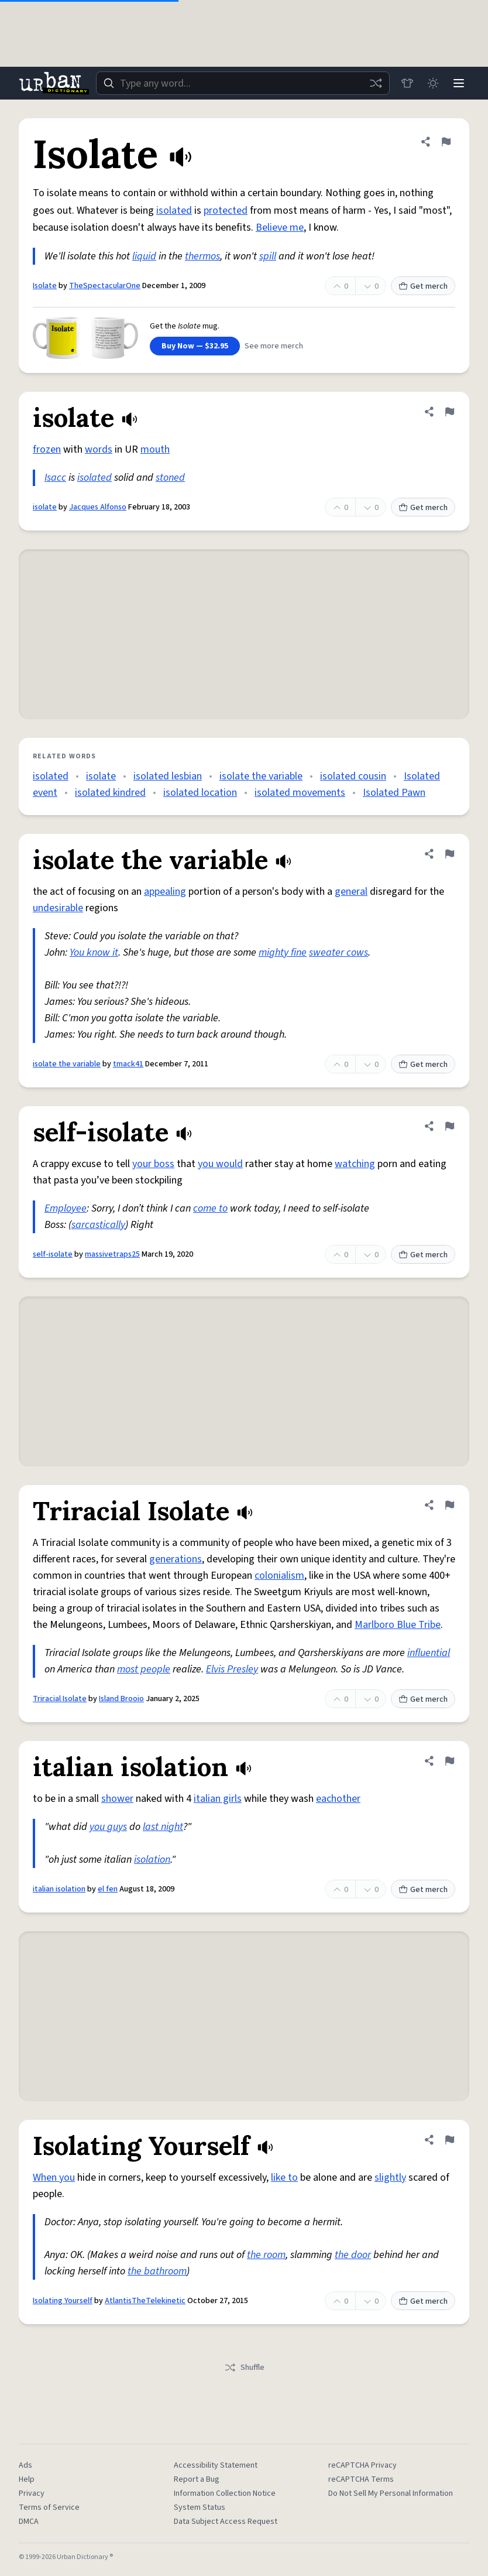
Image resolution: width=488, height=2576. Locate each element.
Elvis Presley (232, 1669)
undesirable (58, 908)
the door (353, 2254)
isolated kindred (110, 792)
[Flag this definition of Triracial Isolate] (449, 1505)
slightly (390, 2177)
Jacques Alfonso (97, 507)
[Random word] (376, 83)
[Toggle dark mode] (433, 83)
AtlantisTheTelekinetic (145, 2301)
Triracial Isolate (60, 1699)
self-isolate (53, 1254)
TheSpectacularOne (104, 286)
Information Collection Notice (225, 2493)
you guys (108, 1826)
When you (54, 2177)
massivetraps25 (112, 1254)
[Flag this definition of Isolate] (446, 141)
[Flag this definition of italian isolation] (449, 1760)
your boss (153, 1164)
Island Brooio (121, 1699)
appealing (165, 891)
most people (143, 1669)
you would (220, 1164)
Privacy (31, 2493)
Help (27, 2479)
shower (117, 1798)
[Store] (407, 83)
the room (266, 2254)
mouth (155, 449)
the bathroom (157, 2271)
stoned (170, 477)
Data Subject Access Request (225, 2521)
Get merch (423, 286)
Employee (65, 1208)
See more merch (274, 346)
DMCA (29, 2521)
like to (284, 2177)
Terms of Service (49, 2507)
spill (267, 256)
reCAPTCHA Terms (361, 2479)
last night (163, 1826)
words (98, 449)
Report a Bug (196, 2479)
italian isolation (59, 1889)
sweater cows (338, 952)
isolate (45, 507)
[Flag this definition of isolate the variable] (449, 853)
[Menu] (458, 83)
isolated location (200, 792)
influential (428, 1653)
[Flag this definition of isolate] (449, 411)
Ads (25, 2465)
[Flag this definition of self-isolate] (449, 1126)
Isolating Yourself (62, 2301)
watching (355, 1164)
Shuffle (244, 2367)
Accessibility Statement (215, 2465)
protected (226, 210)
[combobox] (243, 83)
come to (210, 1208)
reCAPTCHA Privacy (362, 2465)
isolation (152, 1859)
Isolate (45, 286)
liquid (144, 256)
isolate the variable (261, 776)
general (351, 891)
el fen (108, 1889)
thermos (202, 256)
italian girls (218, 1798)
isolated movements (300, 792)
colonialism (279, 1575)
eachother (338, 1798)
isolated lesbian (167, 776)
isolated (174, 210)
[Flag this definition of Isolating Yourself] (449, 2139)
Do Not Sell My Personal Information (390, 2493)
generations (175, 1559)
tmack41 (128, 1064)
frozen (47, 449)
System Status (199, 2507)
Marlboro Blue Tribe (398, 1624)
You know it (94, 952)
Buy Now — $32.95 (194, 346)
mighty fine (283, 952)
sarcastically (98, 1224)
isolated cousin (353, 776)
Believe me (280, 227)
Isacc (55, 477)
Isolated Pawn (394, 792)
